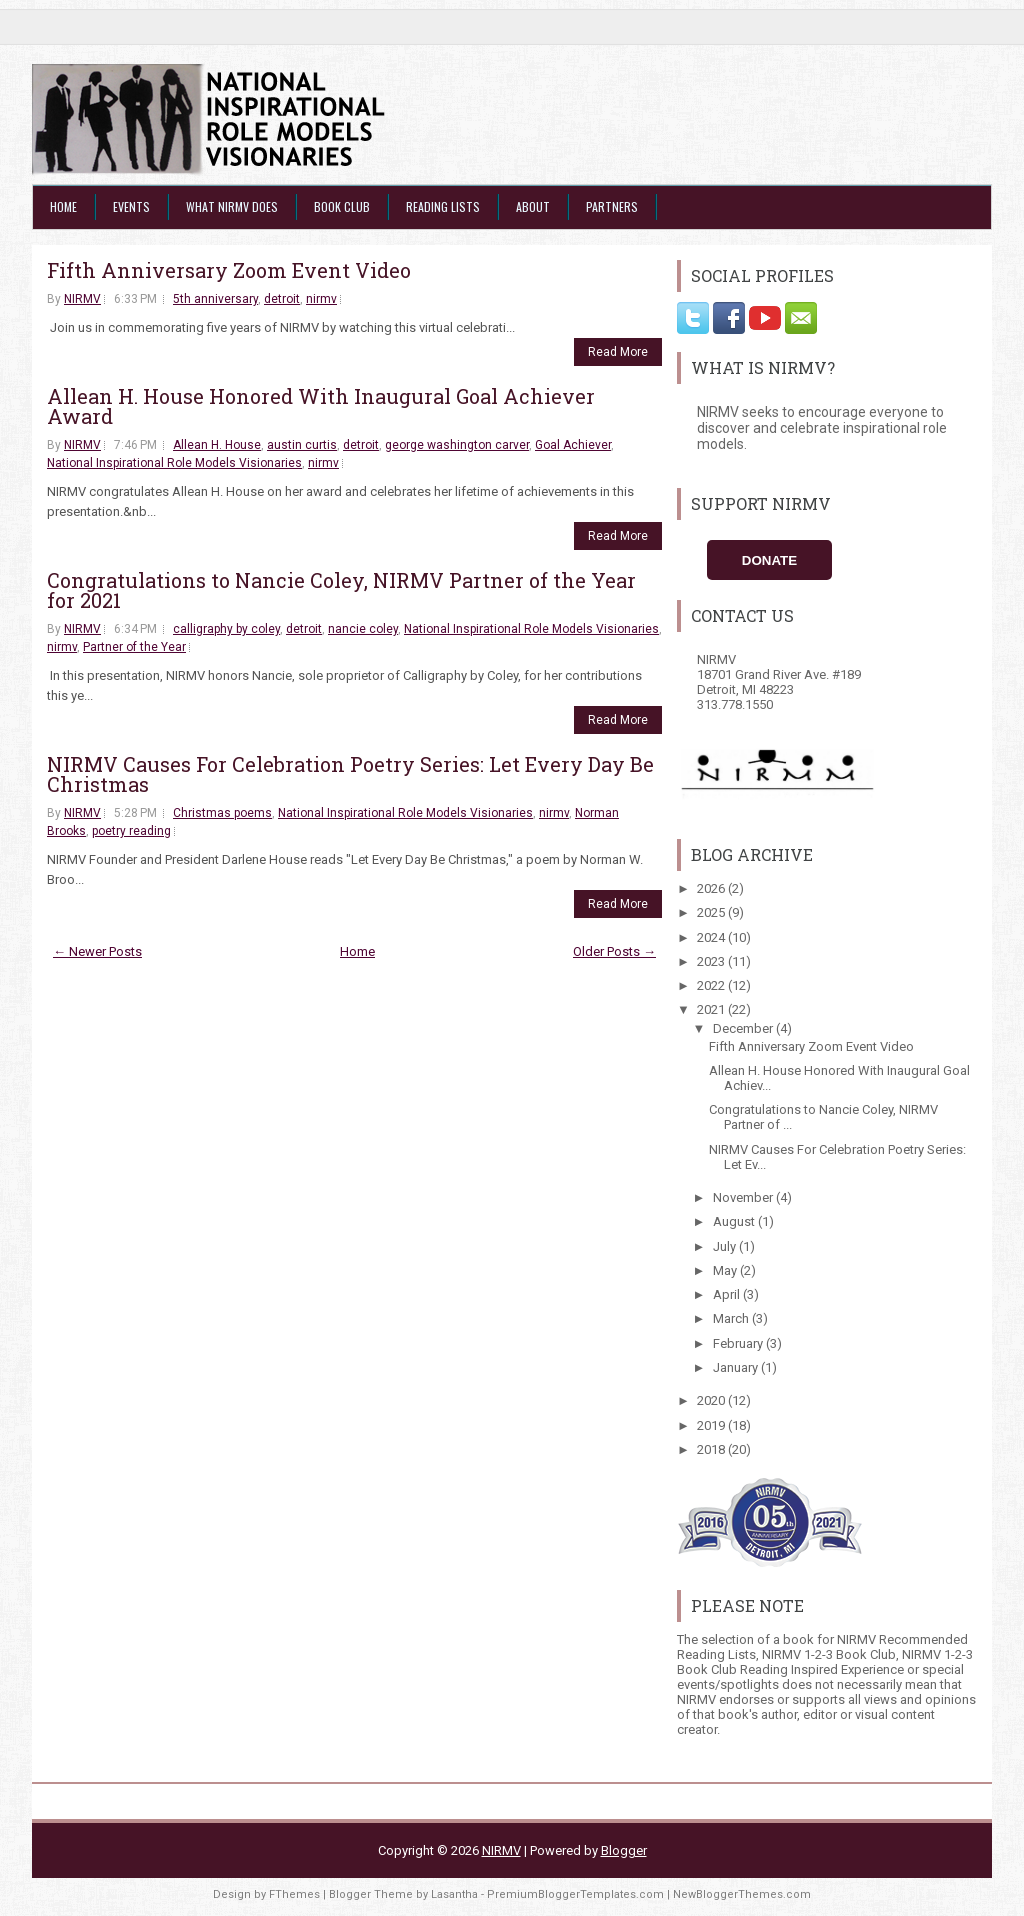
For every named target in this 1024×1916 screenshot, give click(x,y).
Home (63, 206)
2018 (712, 1449)
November (744, 1197)
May (726, 1270)
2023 (712, 961)
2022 (712, 985)
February (739, 1343)
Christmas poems (222, 813)
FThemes (294, 1894)
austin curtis (302, 445)
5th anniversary (215, 299)
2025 (712, 912)
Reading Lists (443, 206)
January (737, 1367)
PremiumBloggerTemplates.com (575, 1894)
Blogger (624, 1850)
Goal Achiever (573, 445)
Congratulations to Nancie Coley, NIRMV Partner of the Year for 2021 (341, 590)
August (735, 1221)
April (728, 1294)
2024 (712, 937)
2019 (712, 1425)
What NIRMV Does (232, 206)
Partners (612, 206)
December (744, 1028)
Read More (618, 352)
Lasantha (454, 1894)
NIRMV (82, 299)
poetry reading (131, 831)
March (732, 1318)
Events (131, 206)
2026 (712, 888)
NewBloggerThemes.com (742, 1894)
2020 (712, 1400)
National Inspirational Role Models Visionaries (174, 463)
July (726, 1246)
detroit (282, 299)
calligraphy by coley (226, 629)
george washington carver (457, 445)
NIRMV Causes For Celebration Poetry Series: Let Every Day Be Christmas (350, 774)
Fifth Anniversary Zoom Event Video (229, 270)
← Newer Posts (97, 951)
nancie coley (363, 629)
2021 (712, 1009)
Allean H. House (217, 445)
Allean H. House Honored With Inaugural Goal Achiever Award (321, 406)
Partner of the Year (134, 647)
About (533, 206)
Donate (769, 560)
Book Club (342, 206)
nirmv (321, 299)
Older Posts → (614, 951)
